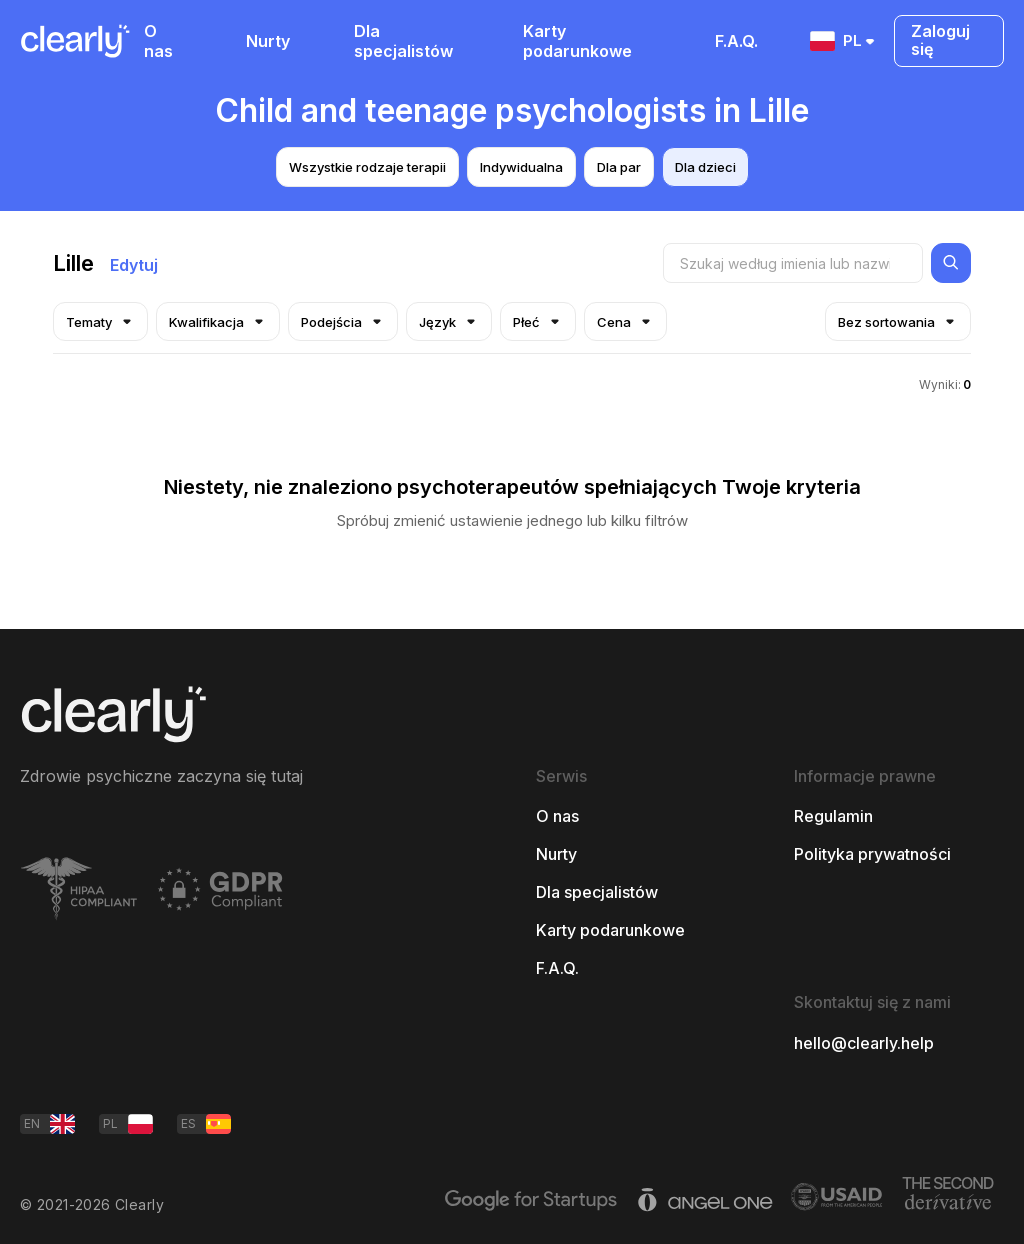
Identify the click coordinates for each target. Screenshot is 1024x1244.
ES (206, 1124)
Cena (625, 321)
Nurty (268, 41)
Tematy (100, 321)
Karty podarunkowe (577, 41)
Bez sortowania (898, 321)
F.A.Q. (736, 41)
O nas (158, 41)
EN (49, 1124)
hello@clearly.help (864, 1043)
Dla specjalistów (403, 41)
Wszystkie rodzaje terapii (367, 167)
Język (449, 321)
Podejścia (343, 321)
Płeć (538, 321)
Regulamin (833, 816)
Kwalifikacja (218, 321)
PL (844, 41)
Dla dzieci (705, 167)
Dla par (619, 167)
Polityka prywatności (872, 854)
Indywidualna (521, 167)
